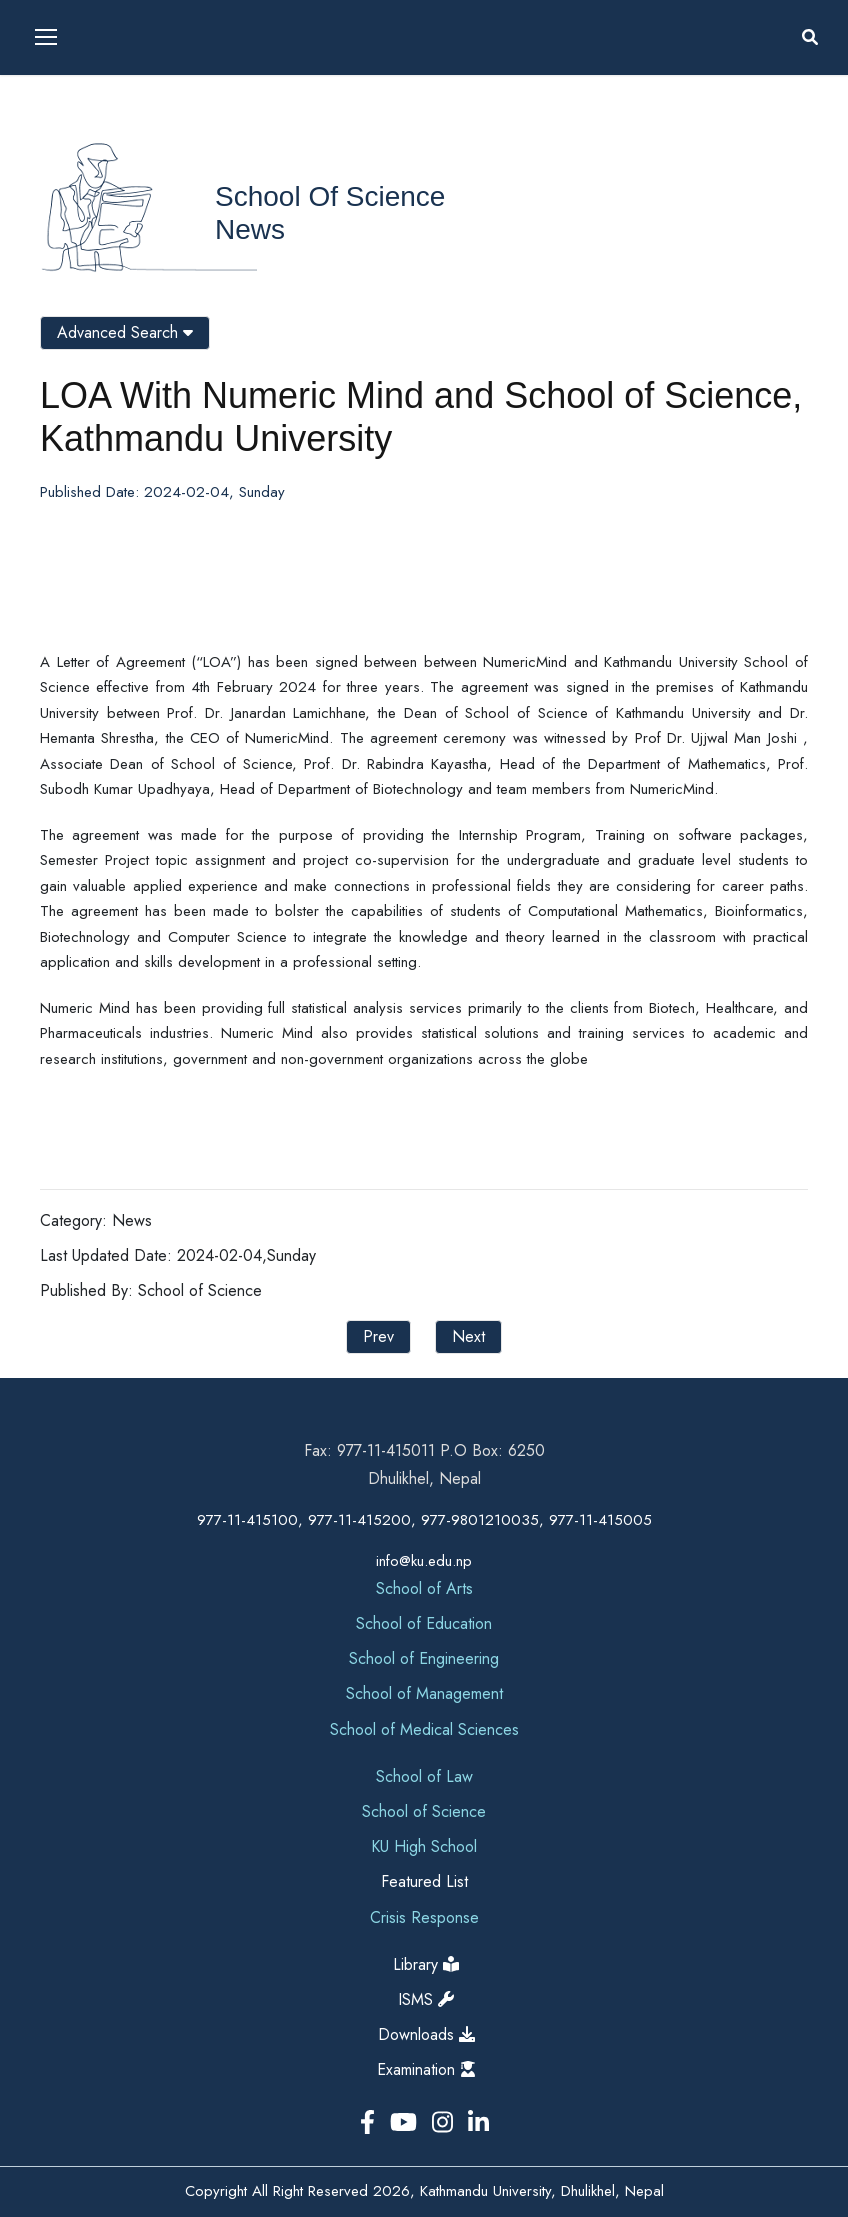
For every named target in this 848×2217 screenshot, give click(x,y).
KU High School (424, 1846)
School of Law (424, 1776)
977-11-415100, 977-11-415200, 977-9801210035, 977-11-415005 (424, 1520)
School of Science (330, 196)
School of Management (424, 1693)
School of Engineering (424, 1658)
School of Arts (424, 1588)
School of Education (424, 1623)
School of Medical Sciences (424, 1729)
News (250, 229)
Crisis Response (424, 1917)
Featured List (424, 1881)
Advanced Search (125, 332)
